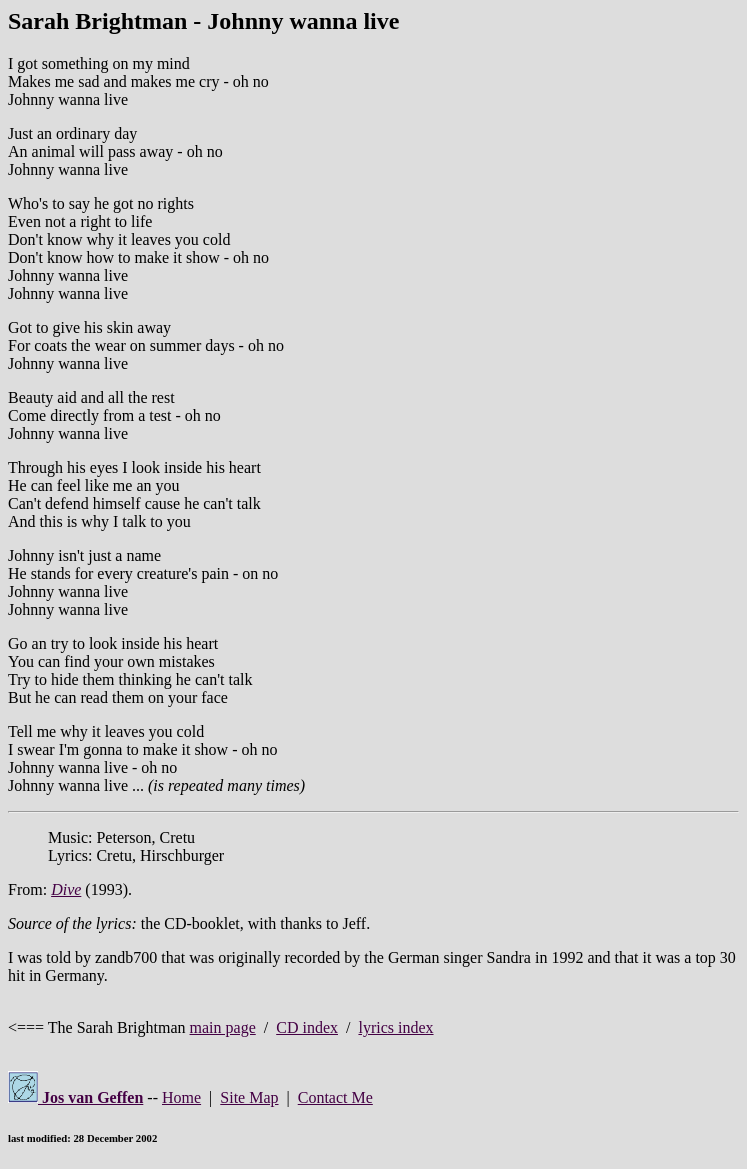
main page (223, 1027)
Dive (66, 889)
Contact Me (335, 1097)
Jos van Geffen (75, 1097)
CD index (307, 1027)
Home (181, 1097)
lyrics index (395, 1027)
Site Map (249, 1097)
